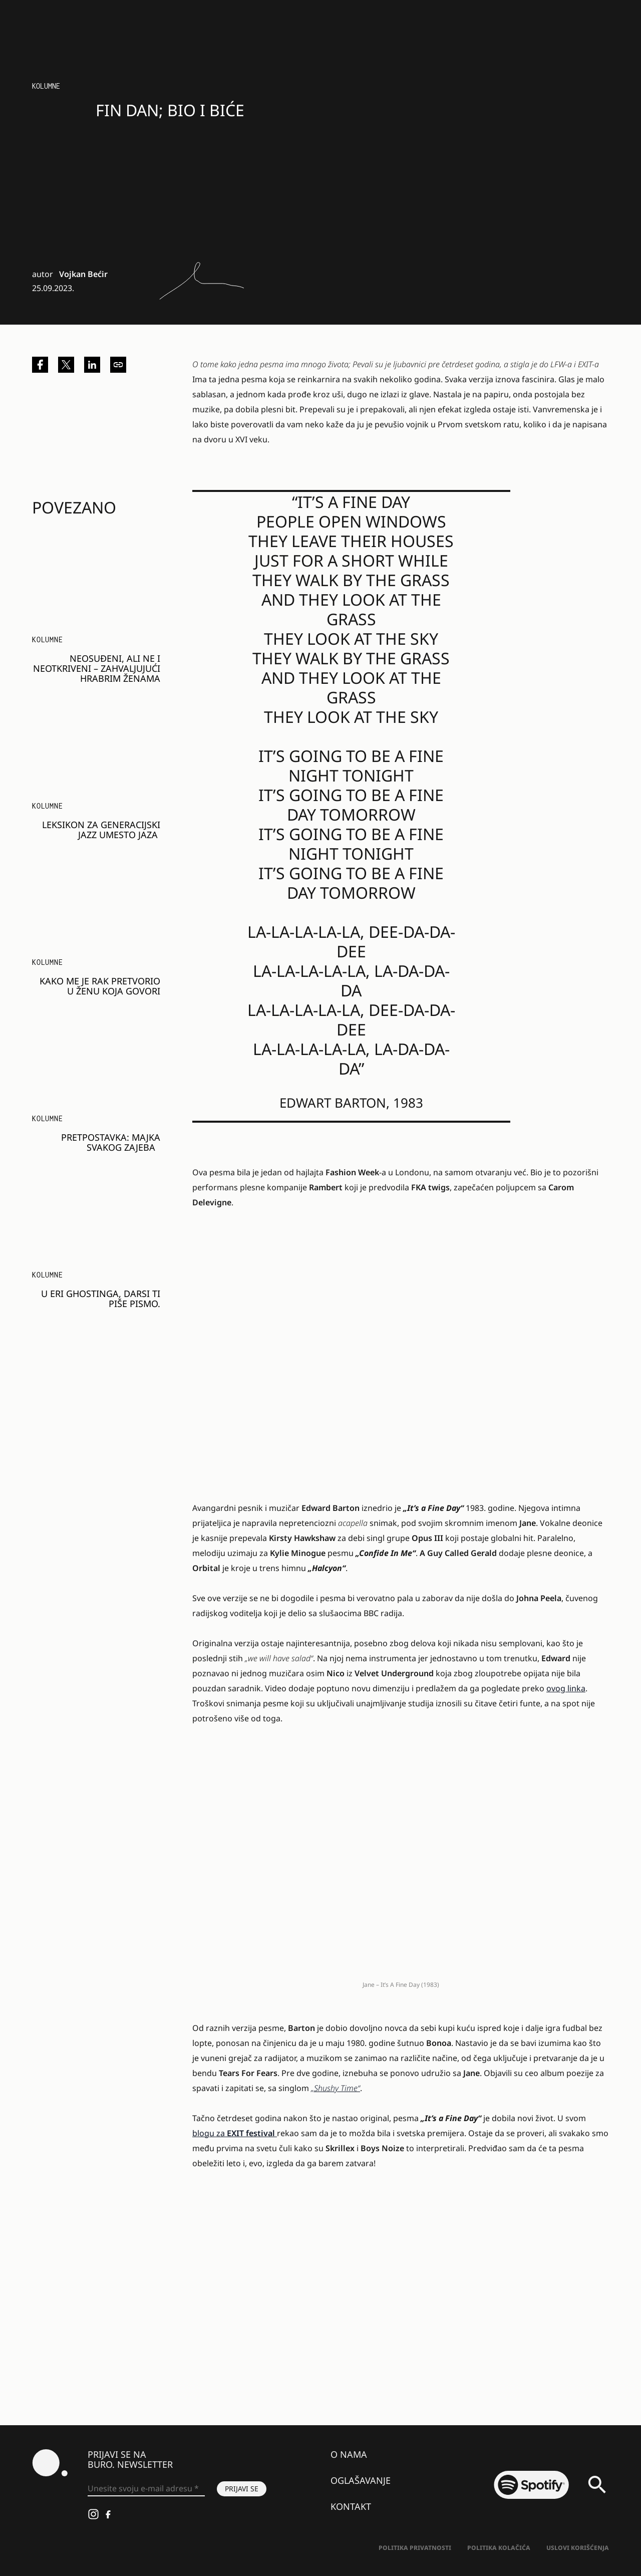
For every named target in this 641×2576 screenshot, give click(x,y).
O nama (349, 2454)
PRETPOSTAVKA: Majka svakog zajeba (110, 1142)
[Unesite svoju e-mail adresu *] (146, 2488)
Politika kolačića (498, 2547)
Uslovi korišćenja (577, 2547)
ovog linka (565, 1688)
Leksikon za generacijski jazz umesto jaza (101, 830)
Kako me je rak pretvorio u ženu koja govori (100, 986)
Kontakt (351, 2506)
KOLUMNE (46, 86)
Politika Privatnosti (415, 2547)
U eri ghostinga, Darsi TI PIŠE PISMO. (100, 1298)
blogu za (234, 2133)
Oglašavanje (361, 2480)
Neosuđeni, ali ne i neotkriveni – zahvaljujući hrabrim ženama (96, 668)
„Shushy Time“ (335, 2088)
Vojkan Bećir (83, 274)
